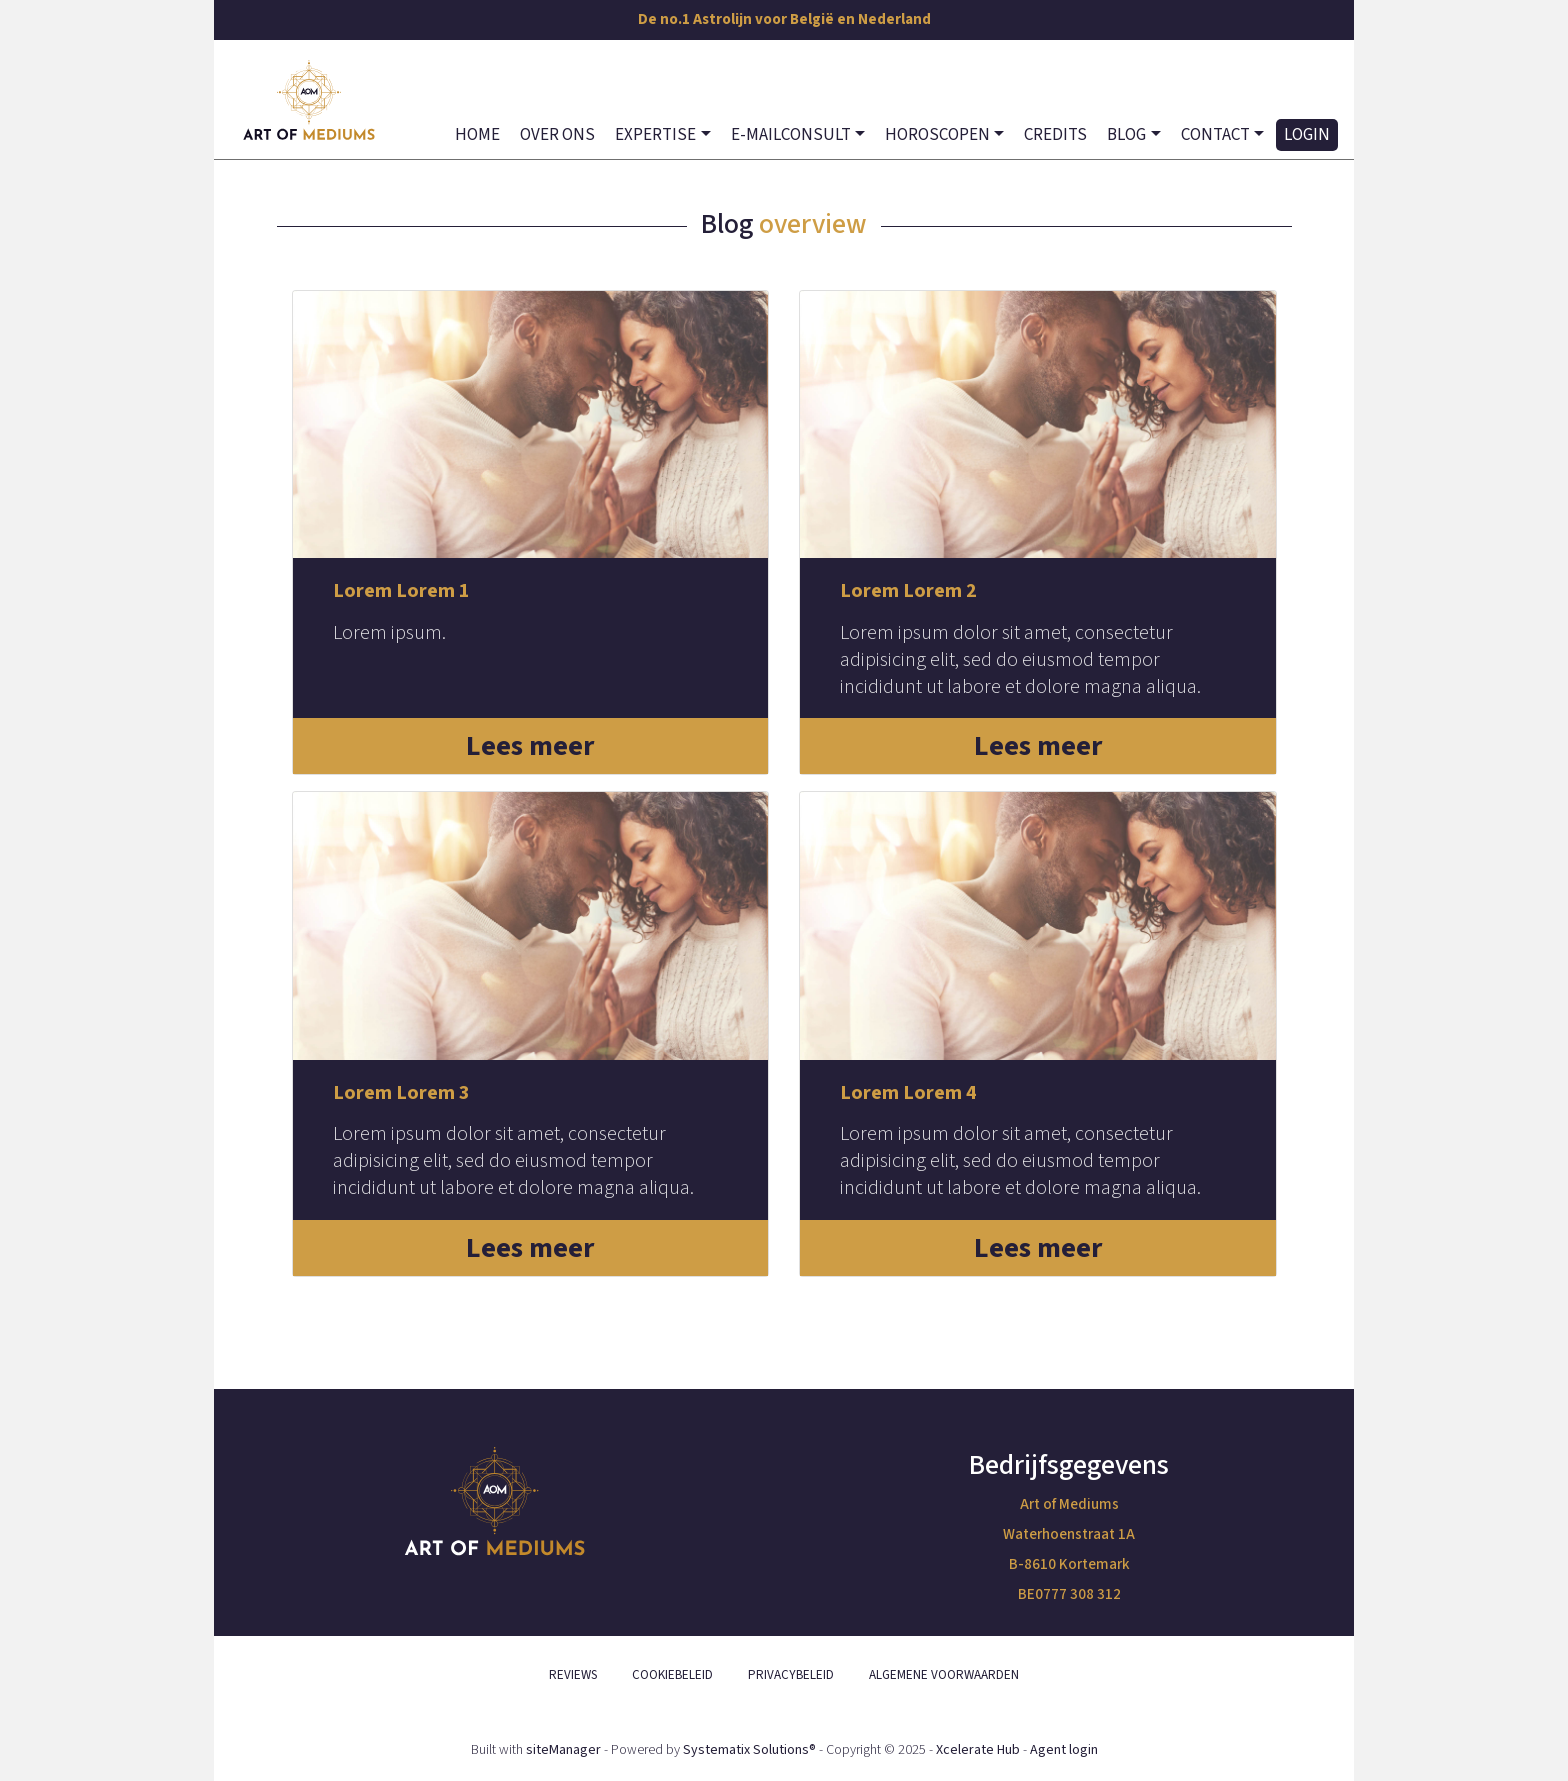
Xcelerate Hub (978, 1750)
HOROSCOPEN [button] (937, 135)
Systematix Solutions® (749, 1750)
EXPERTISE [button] (655, 135)
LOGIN (1307, 135)
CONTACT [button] (1215, 135)
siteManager (563, 1750)
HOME (477, 135)
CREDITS (1055, 135)
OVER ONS (557, 135)
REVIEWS (573, 1675)
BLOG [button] (1126, 135)
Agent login (1064, 1750)
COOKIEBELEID (672, 1675)
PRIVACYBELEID (791, 1675)
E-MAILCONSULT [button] (791, 135)
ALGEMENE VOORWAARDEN (944, 1675)
